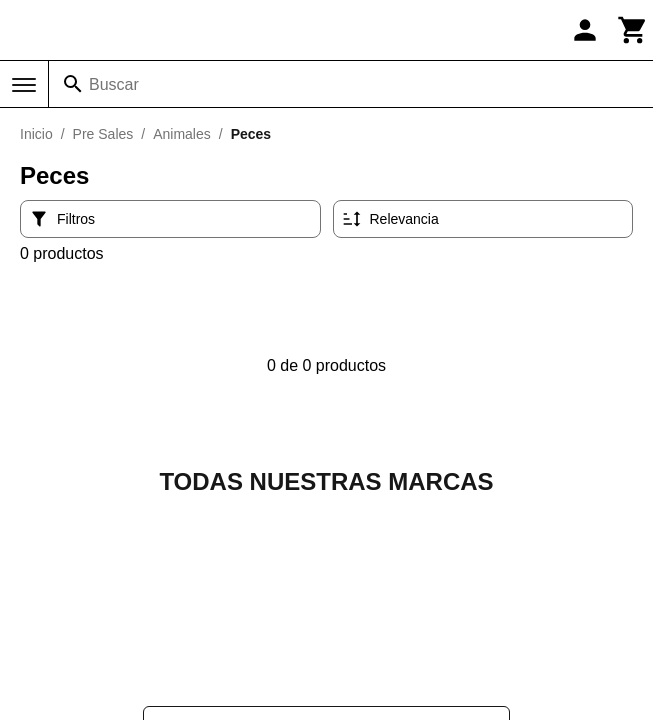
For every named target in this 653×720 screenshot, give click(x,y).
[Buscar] (73, 84)
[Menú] (24, 85)
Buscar (114, 84)
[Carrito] (633, 30)
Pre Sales (103, 134)
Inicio (36, 134)
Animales (182, 134)
